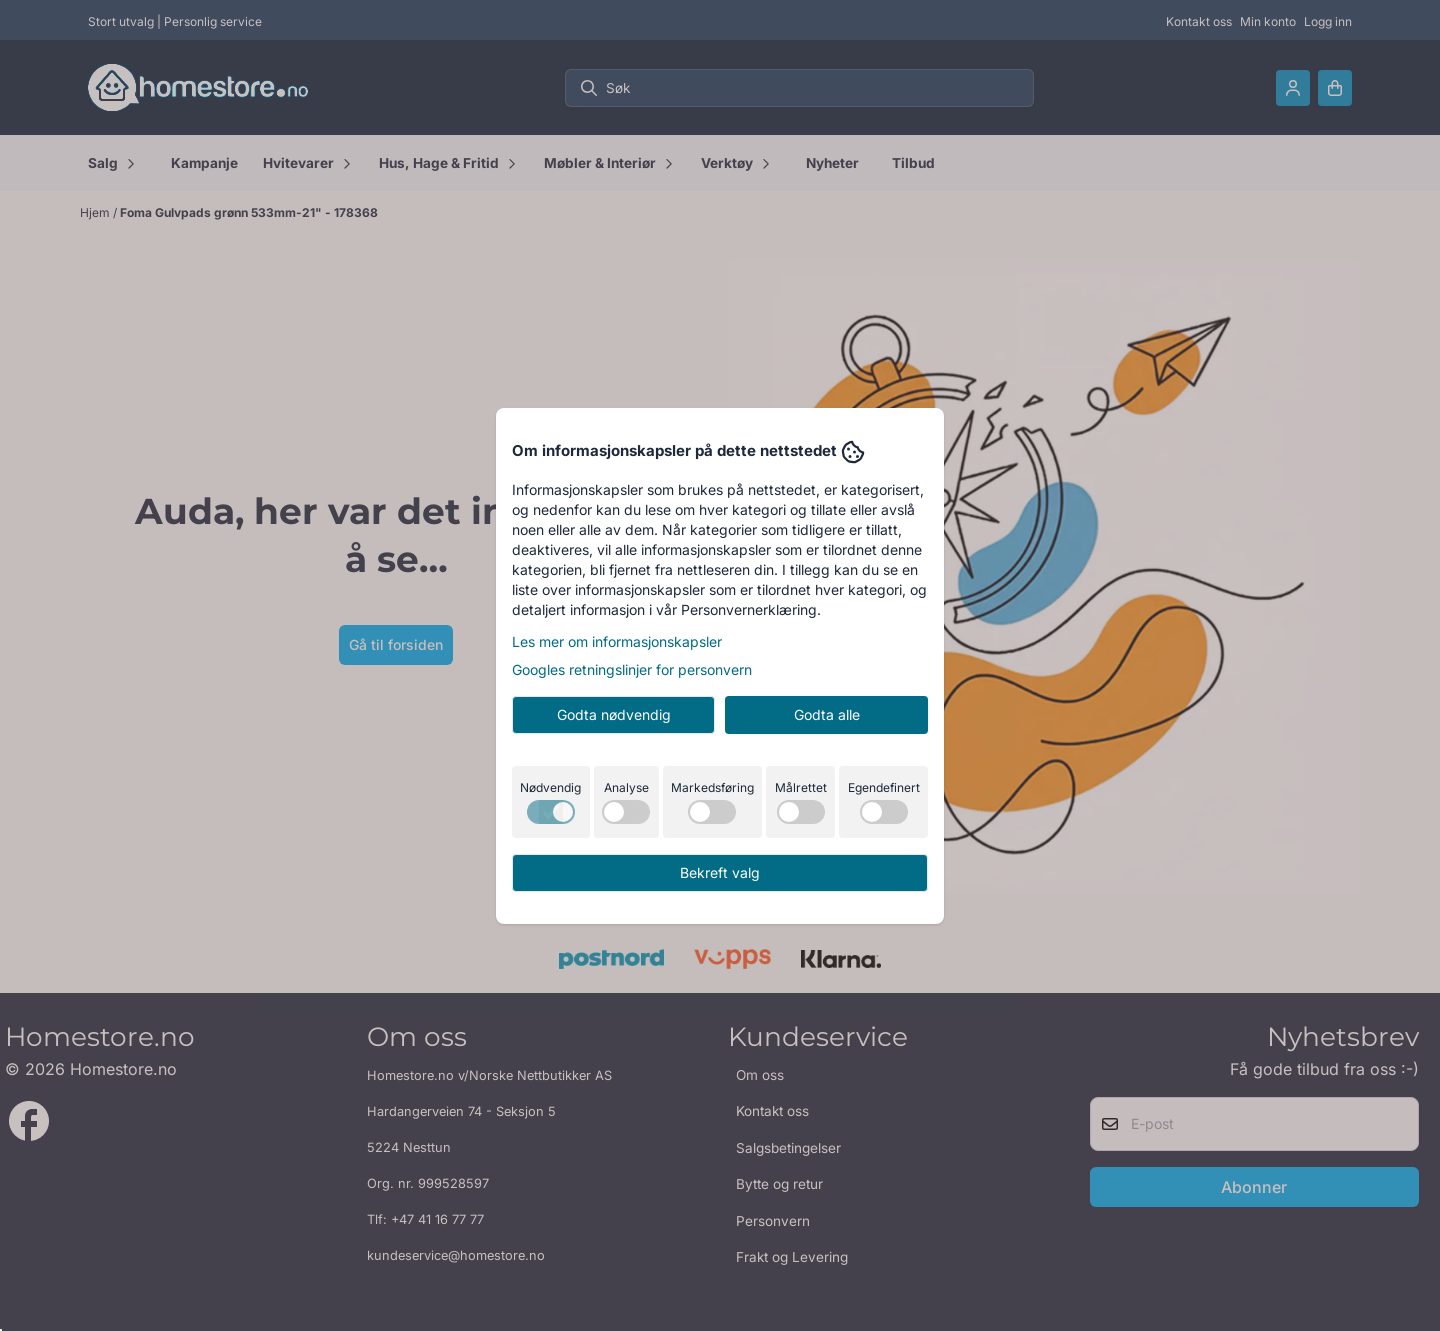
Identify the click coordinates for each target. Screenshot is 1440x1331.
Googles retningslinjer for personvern (632, 669)
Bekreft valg (720, 872)
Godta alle (827, 714)
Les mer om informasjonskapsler (617, 641)
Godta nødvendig (614, 714)
